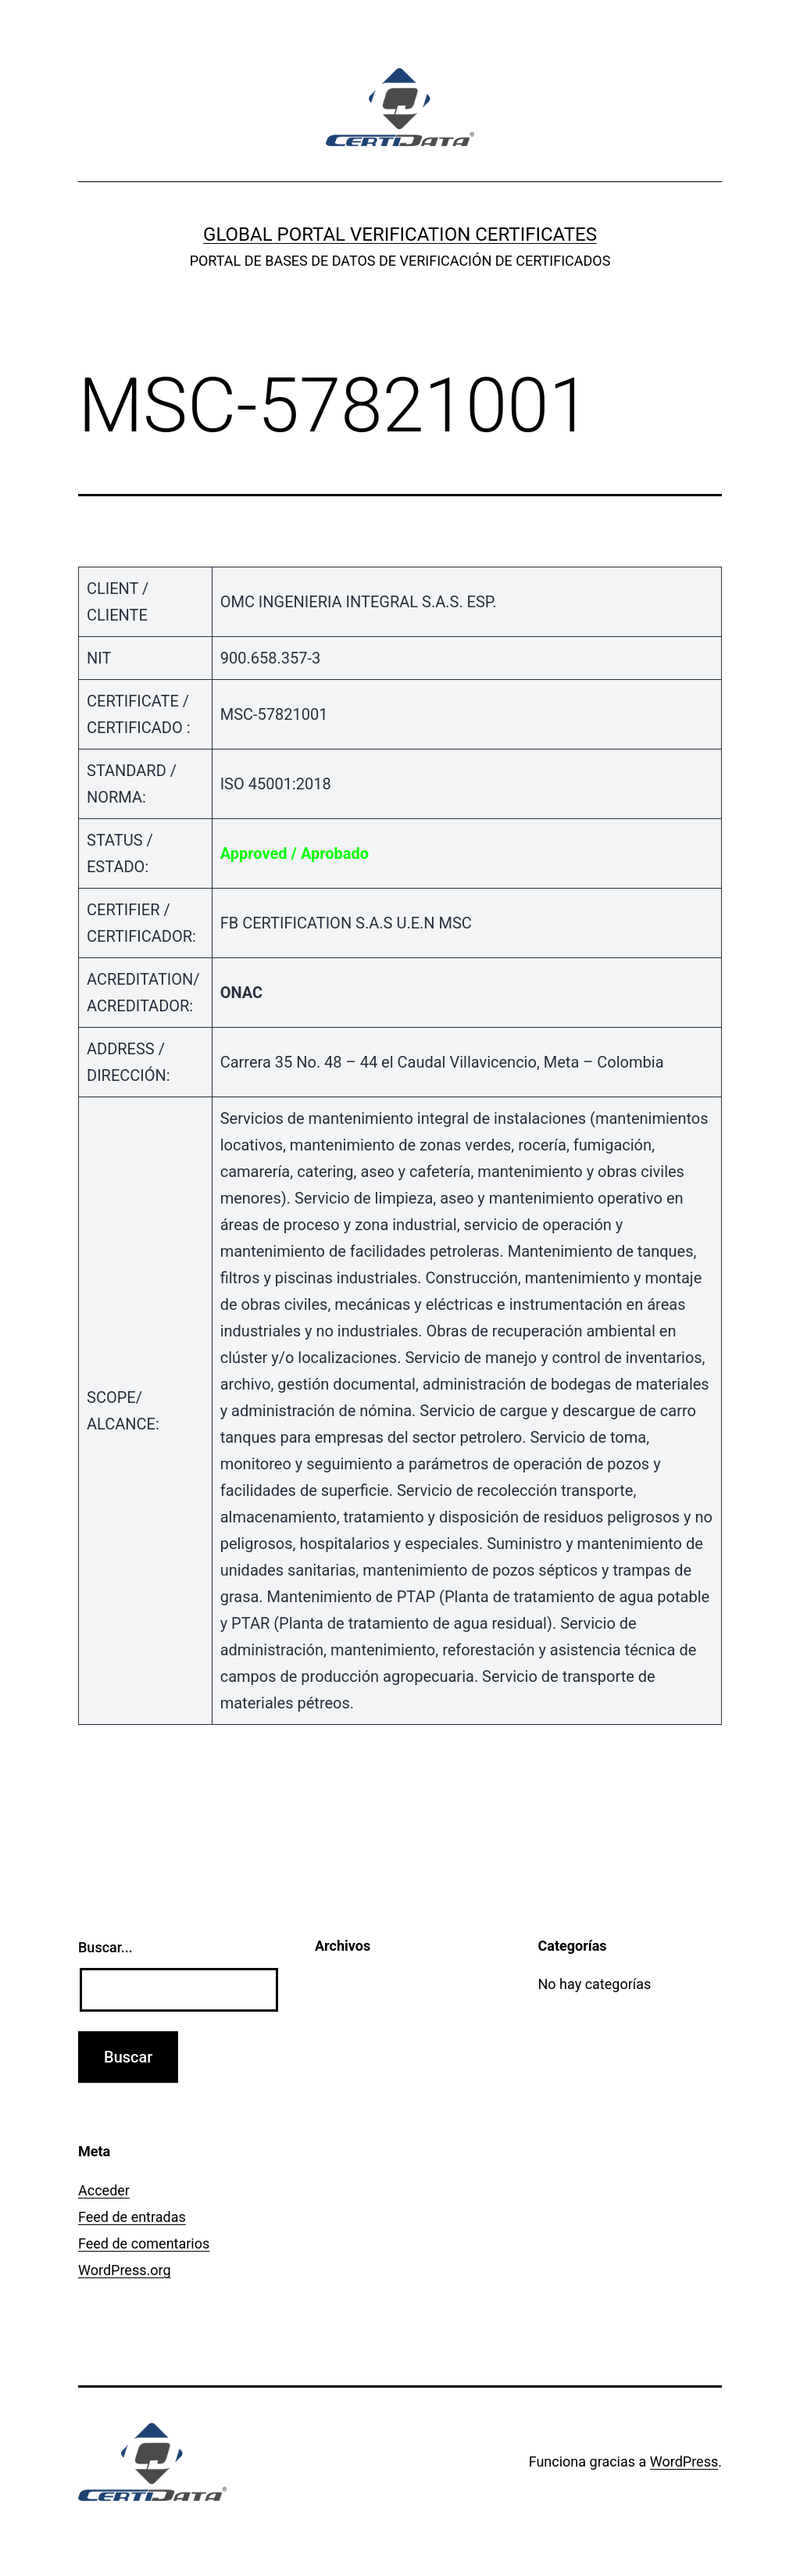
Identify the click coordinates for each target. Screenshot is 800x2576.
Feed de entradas (132, 2217)
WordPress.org (124, 2270)
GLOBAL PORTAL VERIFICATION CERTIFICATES (400, 234)
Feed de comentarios (143, 2243)
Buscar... (105, 1947)
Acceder (104, 2190)
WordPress (684, 2461)
